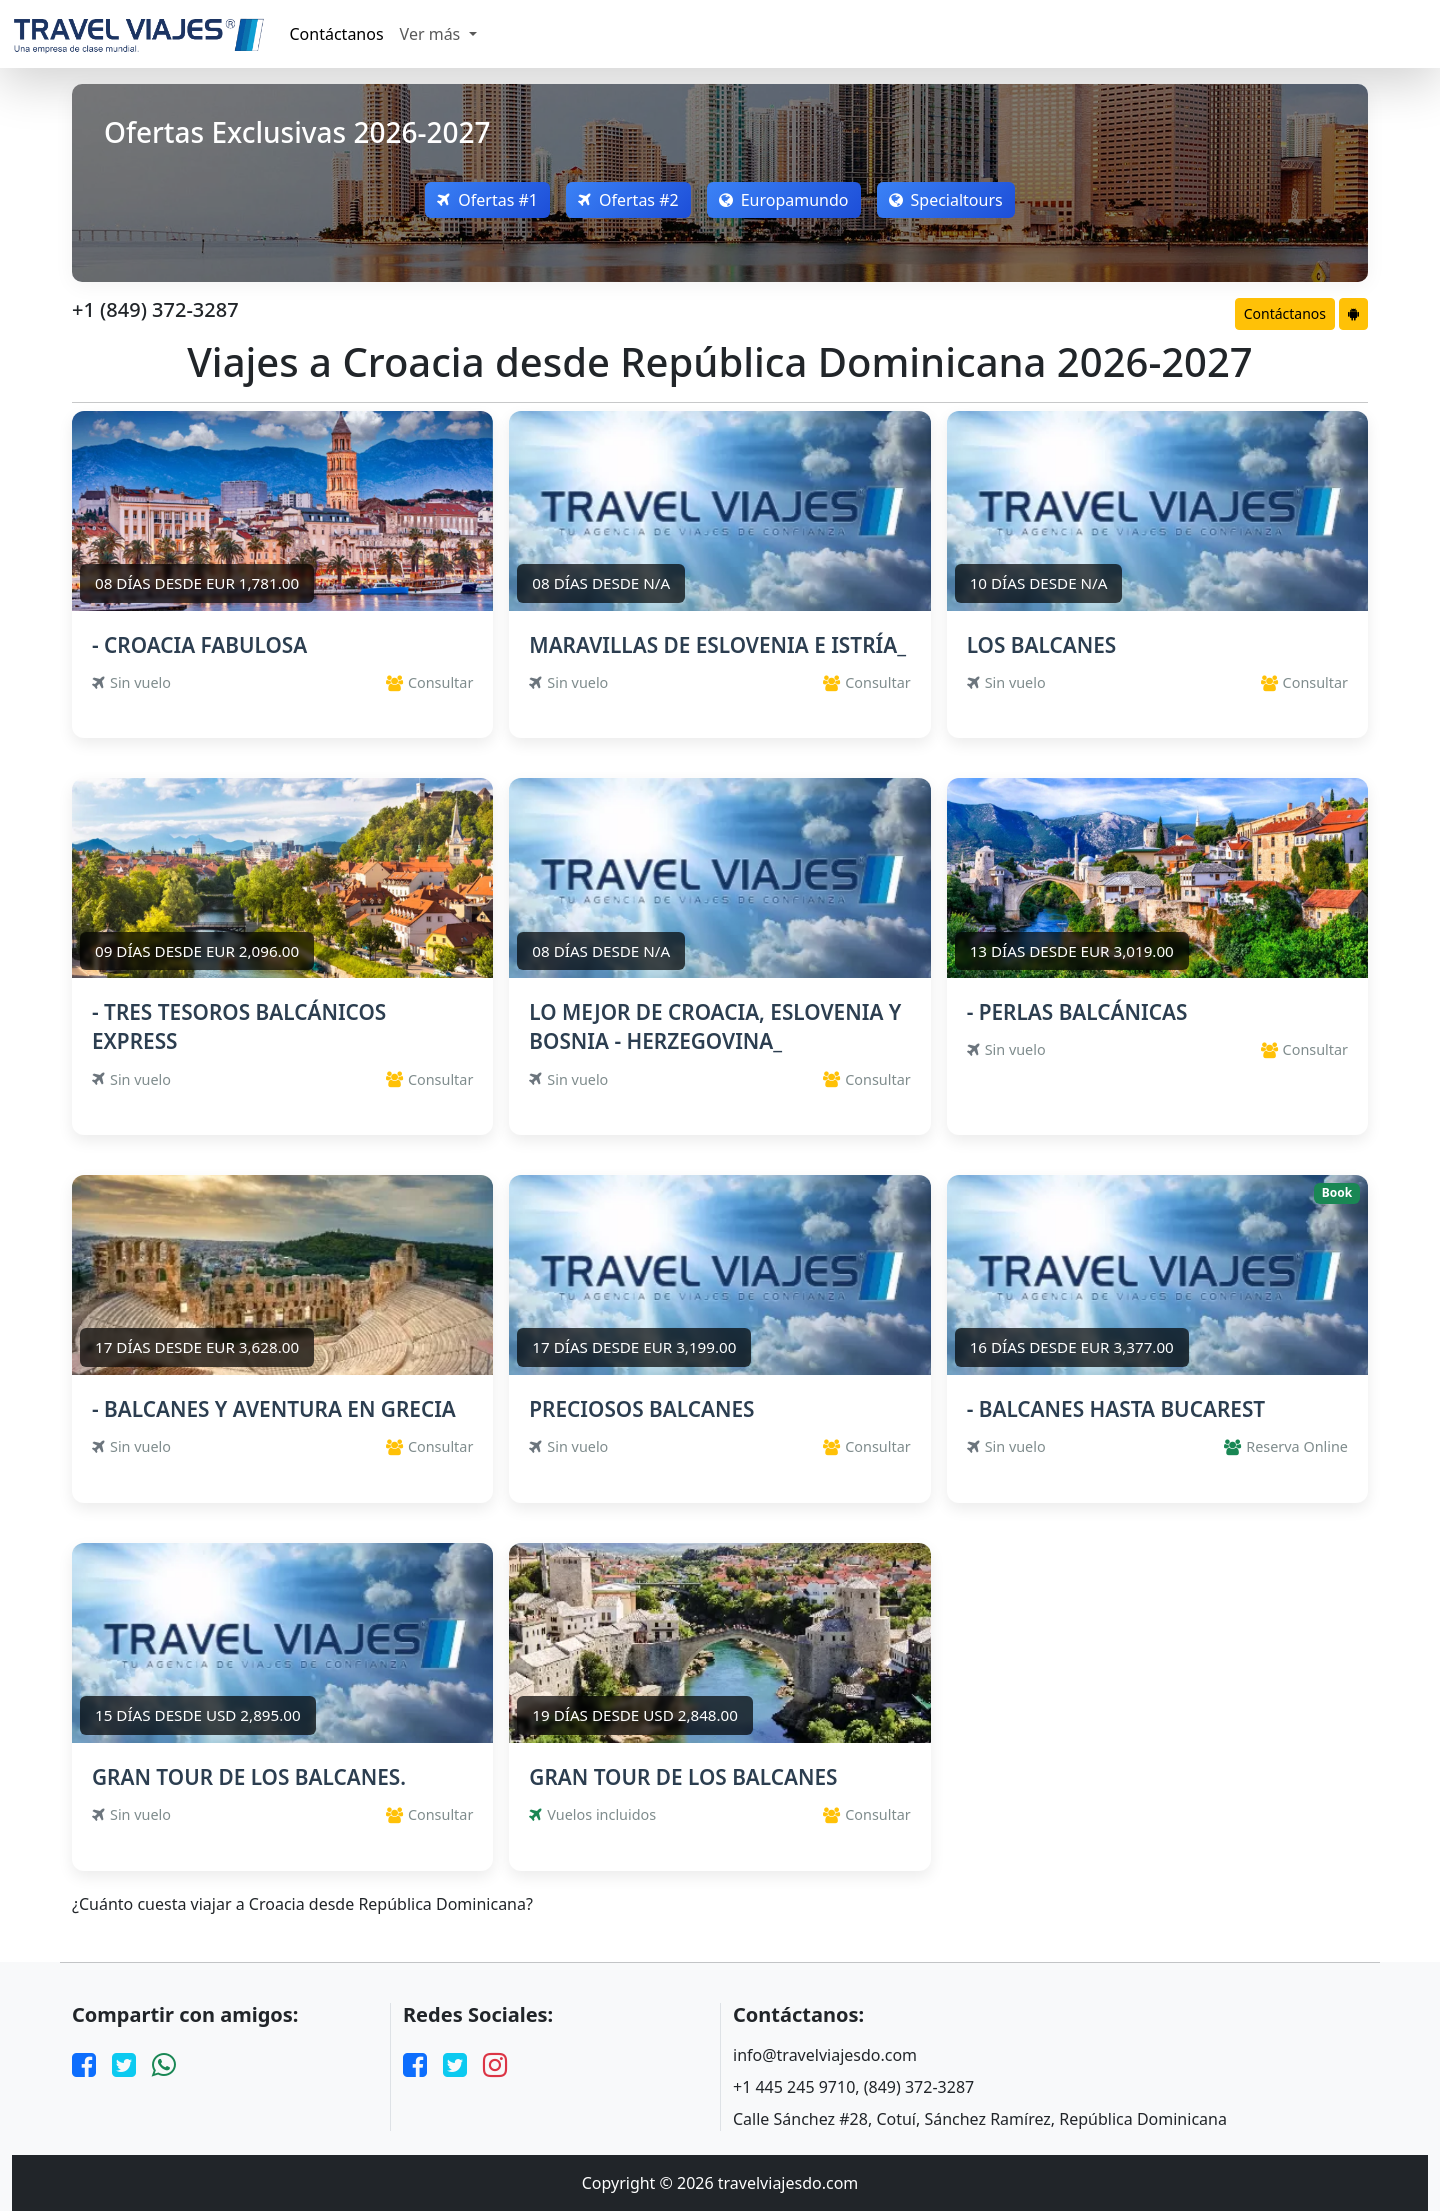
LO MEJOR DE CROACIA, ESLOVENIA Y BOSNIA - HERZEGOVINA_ (715, 1026)
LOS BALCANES (1042, 645)
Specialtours (946, 200)
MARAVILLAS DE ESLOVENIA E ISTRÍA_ (717, 645)
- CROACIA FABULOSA (199, 645)
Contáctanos (337, 34)
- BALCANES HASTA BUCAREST (1116, 1409)
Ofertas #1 (487, 200)
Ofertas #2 (628, 200)
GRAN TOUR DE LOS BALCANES (683, 1777)
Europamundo (784, 200)
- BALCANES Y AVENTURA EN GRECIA (274, 1409)
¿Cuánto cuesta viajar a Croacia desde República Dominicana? (302, 1904)
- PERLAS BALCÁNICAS (1077, 1012)
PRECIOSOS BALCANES (641, 1409)
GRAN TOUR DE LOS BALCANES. (249, 1777)
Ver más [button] (432, 34)
